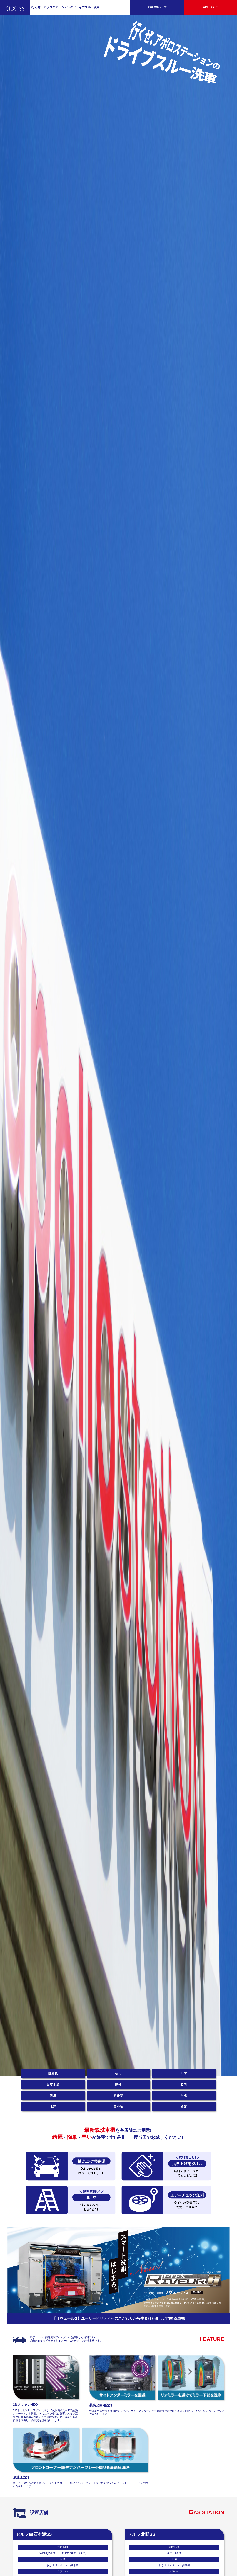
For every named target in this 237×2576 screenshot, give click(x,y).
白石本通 (160, 2074)
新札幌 (36, 2074)
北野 (201, 2086)
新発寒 (118, 2086)
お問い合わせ (210, 6)
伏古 (77, 2074)
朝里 (77, 2086)
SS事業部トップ (157, 6)
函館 (139, 2098)
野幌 (201, 2074)
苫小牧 (98, 2098)
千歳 (160, 2086)
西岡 (36, 2086)
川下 (118, 2074)
